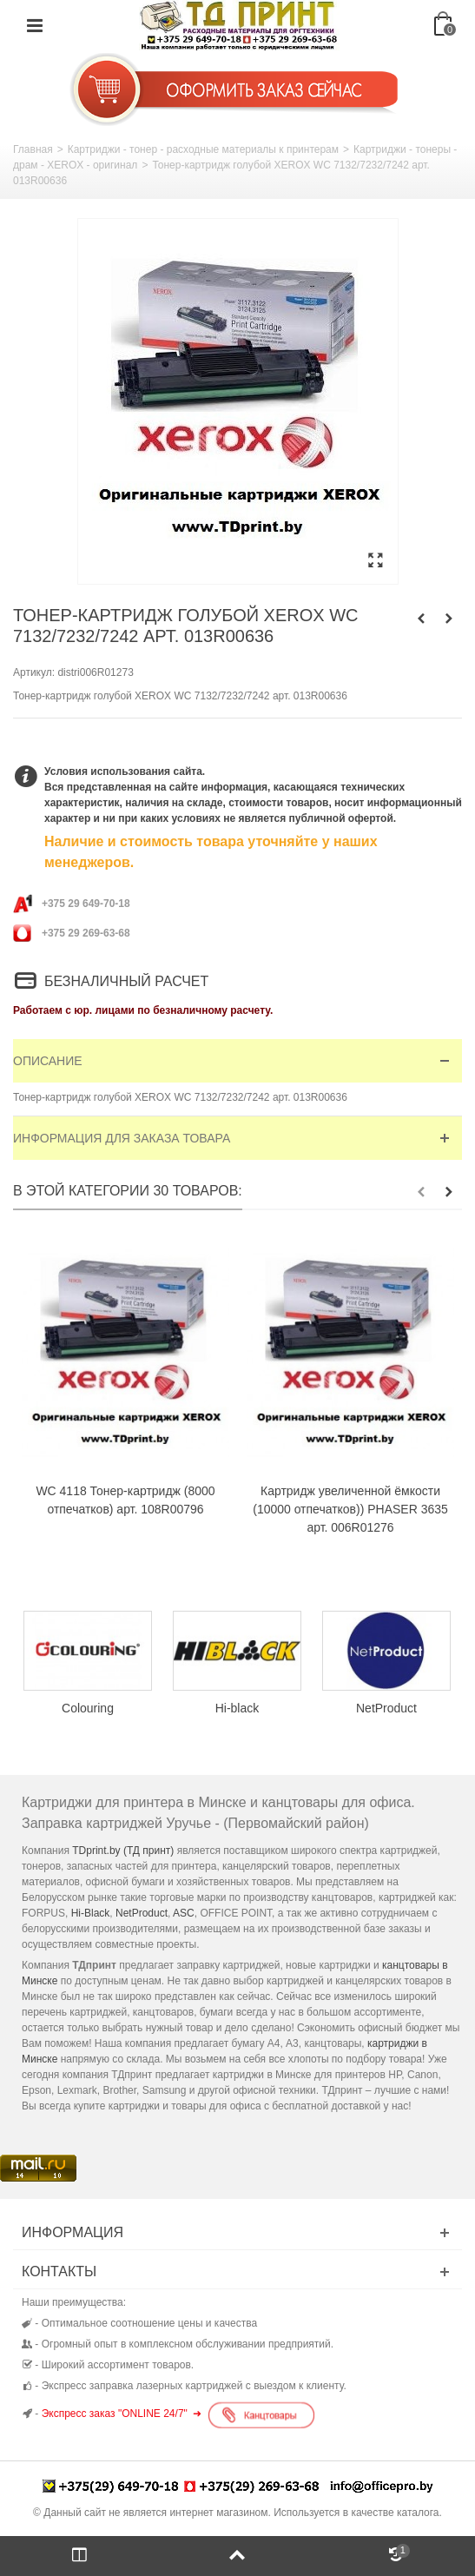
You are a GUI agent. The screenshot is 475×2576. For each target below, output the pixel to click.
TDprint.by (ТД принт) (123, 1850)
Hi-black (237, 1708)
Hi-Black (90, 1913)
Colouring (88, 1708)
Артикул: (34, 672)
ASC (184, 1913)
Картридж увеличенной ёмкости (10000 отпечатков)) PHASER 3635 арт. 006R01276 (350, 1509)
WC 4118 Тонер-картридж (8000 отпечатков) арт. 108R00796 (125, 1500)
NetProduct (386, 1708)
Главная (33, 149)
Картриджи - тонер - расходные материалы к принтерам (203, 149)
